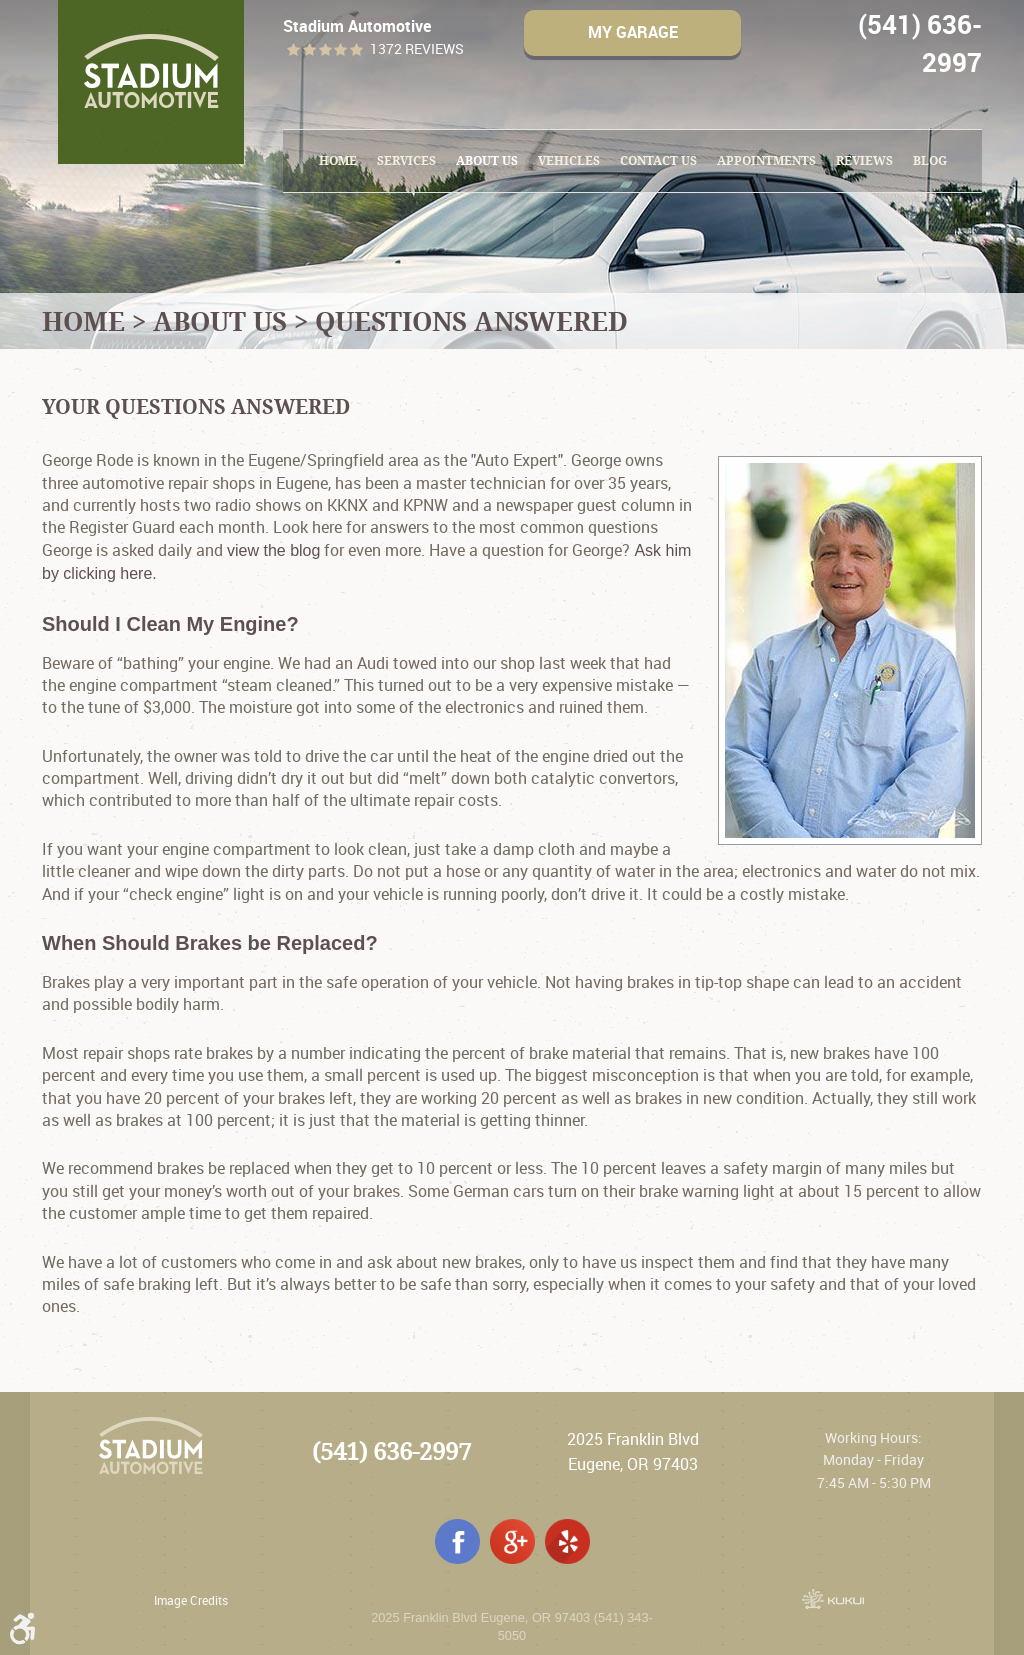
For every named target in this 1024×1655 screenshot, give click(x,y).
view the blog (273, 550)
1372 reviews (417, 49)
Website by (833, 1599)
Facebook (457, 1541)
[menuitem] (338, 161)
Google (512, 1541)
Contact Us (658, 160)
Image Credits (191, 1600)
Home (338, 160)
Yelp (567, 1541)
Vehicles (569, 160)
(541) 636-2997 (391, 1451)
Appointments (766, 160)
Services (406, 160)
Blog (930, 160)
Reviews (864, 160)
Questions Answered (471, 321)
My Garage (633, 32)
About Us (487, 160)
